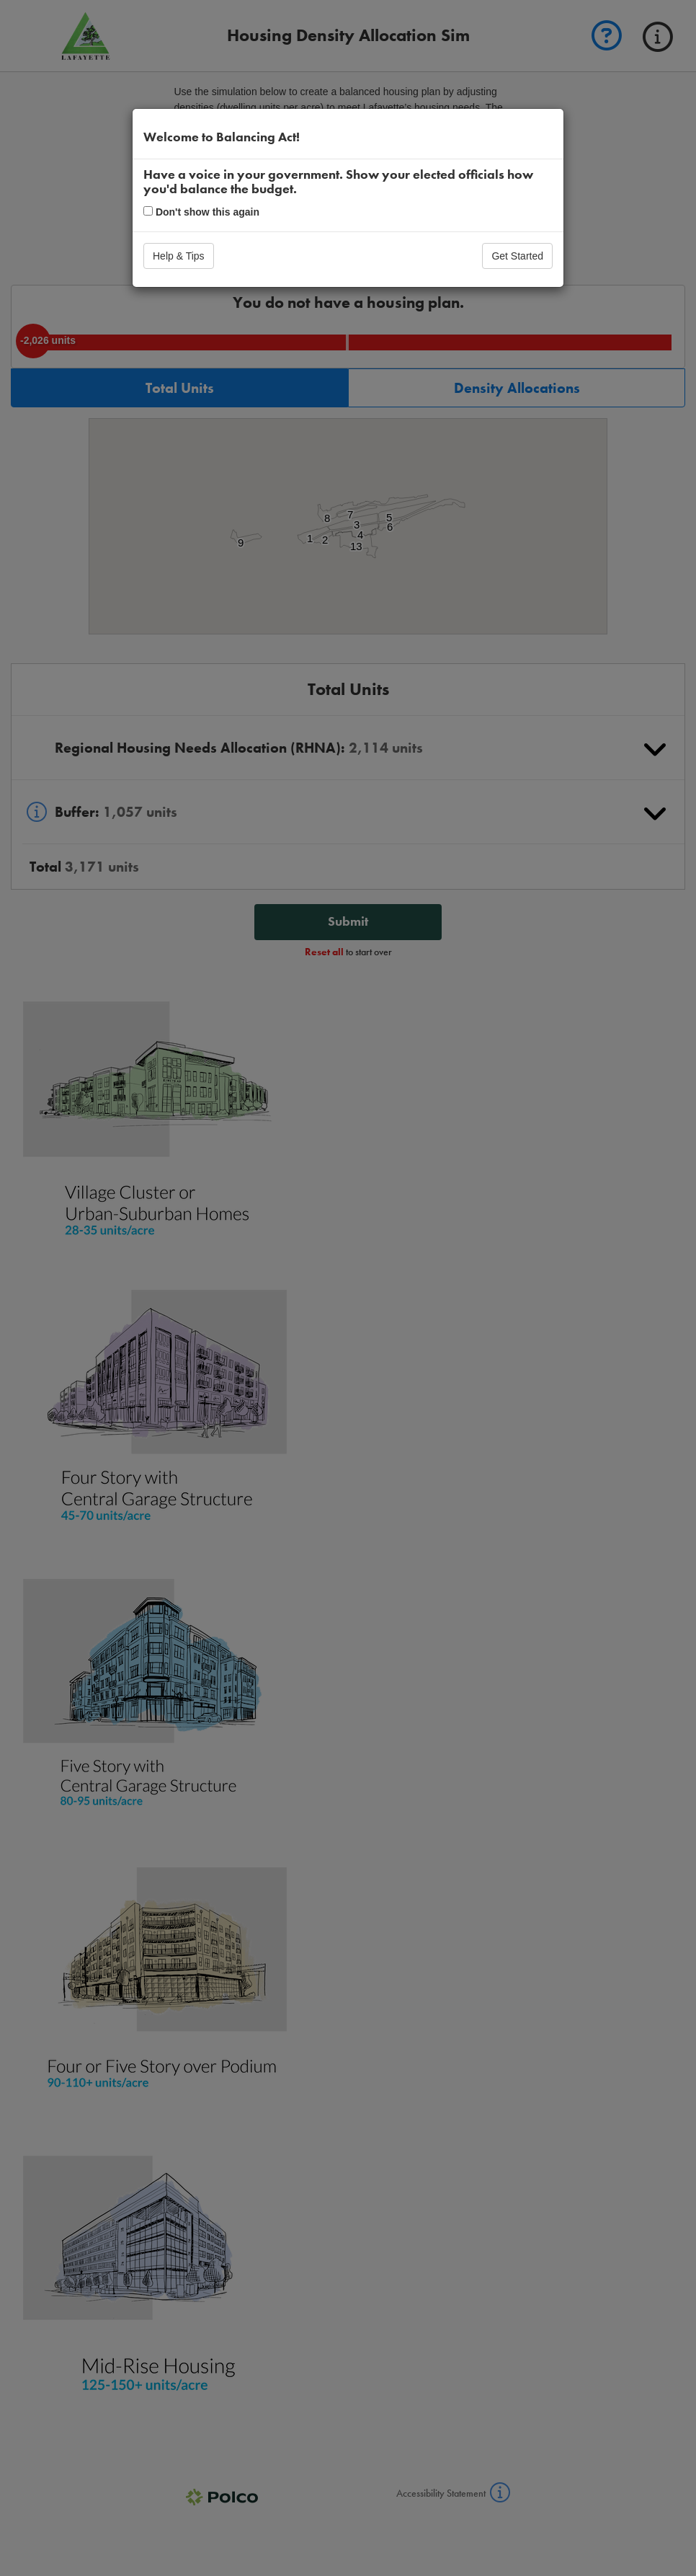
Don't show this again (201, 212)
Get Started (517, 256)
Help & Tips (179, 256)
